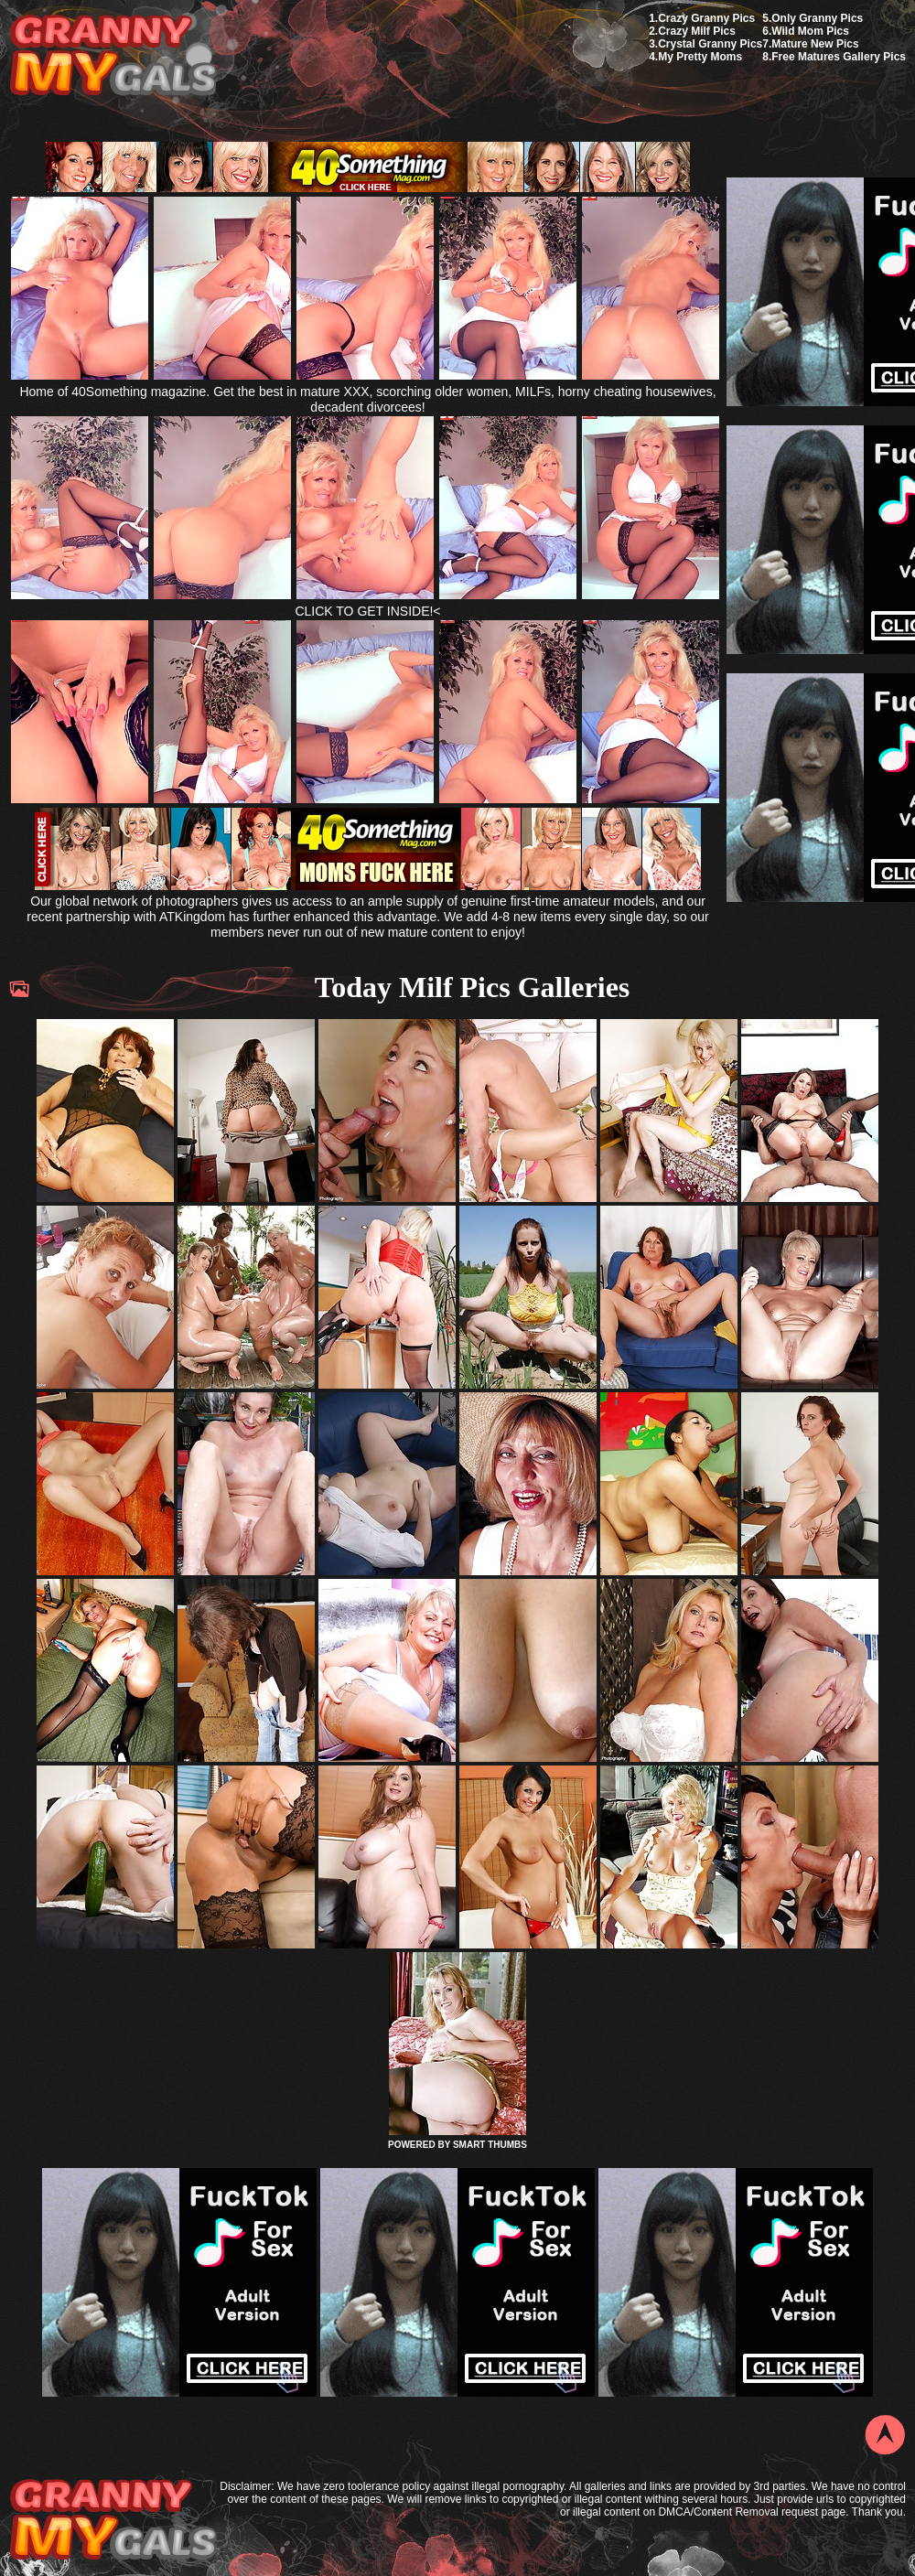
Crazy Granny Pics (706, 18)
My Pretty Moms (700, 56)
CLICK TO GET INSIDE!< (367, 611)
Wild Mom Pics (810, 31)
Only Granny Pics (817, 18)
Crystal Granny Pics (710, 44)
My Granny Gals (113, 56)
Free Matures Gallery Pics (838, 56)
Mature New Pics (814, 44)
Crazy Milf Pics (697, 31)
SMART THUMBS (490, 2145)
